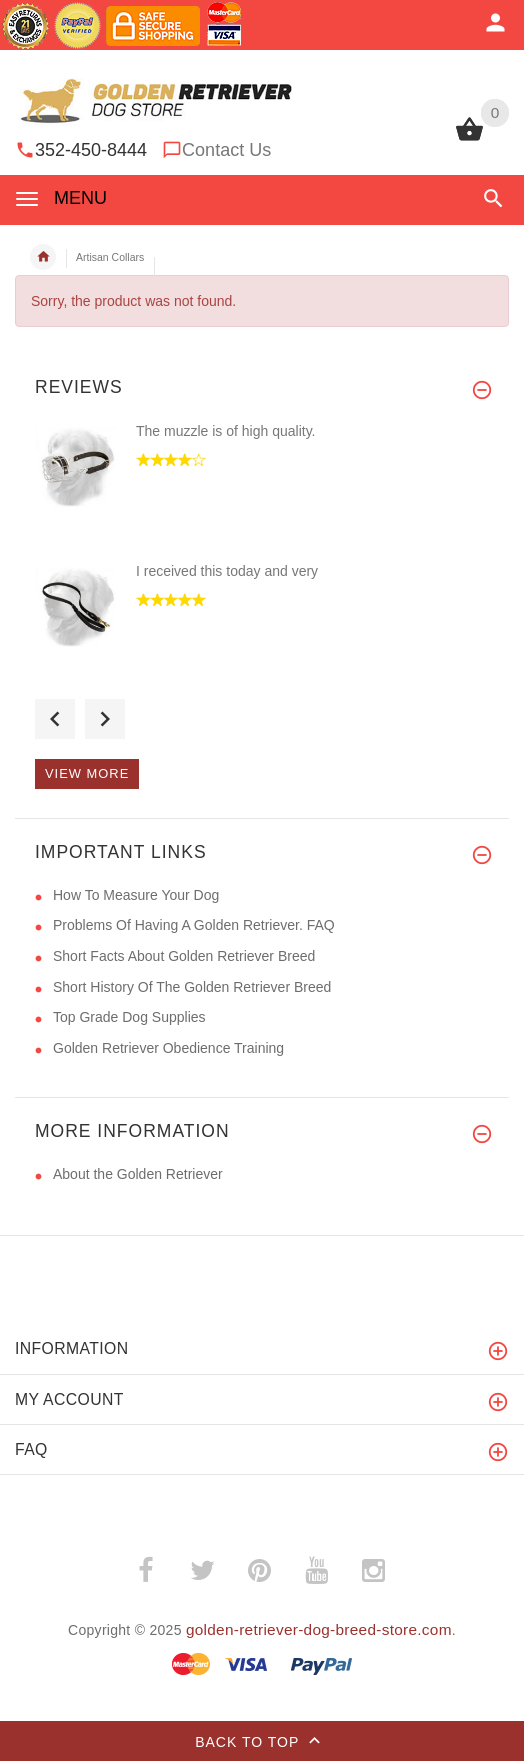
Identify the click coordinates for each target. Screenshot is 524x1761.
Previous (55, 719)
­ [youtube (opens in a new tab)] (317, 1571)
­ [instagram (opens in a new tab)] (374, 1571)
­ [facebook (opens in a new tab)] (146, 1571)
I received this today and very (227, 571)
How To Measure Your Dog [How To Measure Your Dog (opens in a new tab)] (136, 895)
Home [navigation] (43, 257)
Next (105, 719)
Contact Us (226, 150)
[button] (493, 198)
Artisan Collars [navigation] (110, 257)
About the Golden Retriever (138, 1174)
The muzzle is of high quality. (226, 431)
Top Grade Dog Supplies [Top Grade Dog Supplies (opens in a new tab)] (129, 1017)
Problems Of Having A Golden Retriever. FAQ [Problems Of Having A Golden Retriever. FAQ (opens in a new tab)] (194, 925)
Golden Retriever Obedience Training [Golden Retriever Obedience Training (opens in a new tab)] (168, 1048)
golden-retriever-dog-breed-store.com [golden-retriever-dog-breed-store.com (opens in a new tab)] (319, 1629)
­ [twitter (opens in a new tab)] (203, 1571)
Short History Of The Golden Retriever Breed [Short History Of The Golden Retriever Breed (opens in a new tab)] (192, 987)
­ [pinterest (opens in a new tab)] (260, 1571)
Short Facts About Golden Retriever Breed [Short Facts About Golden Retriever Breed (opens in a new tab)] (184, 956)
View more (87, 773)
